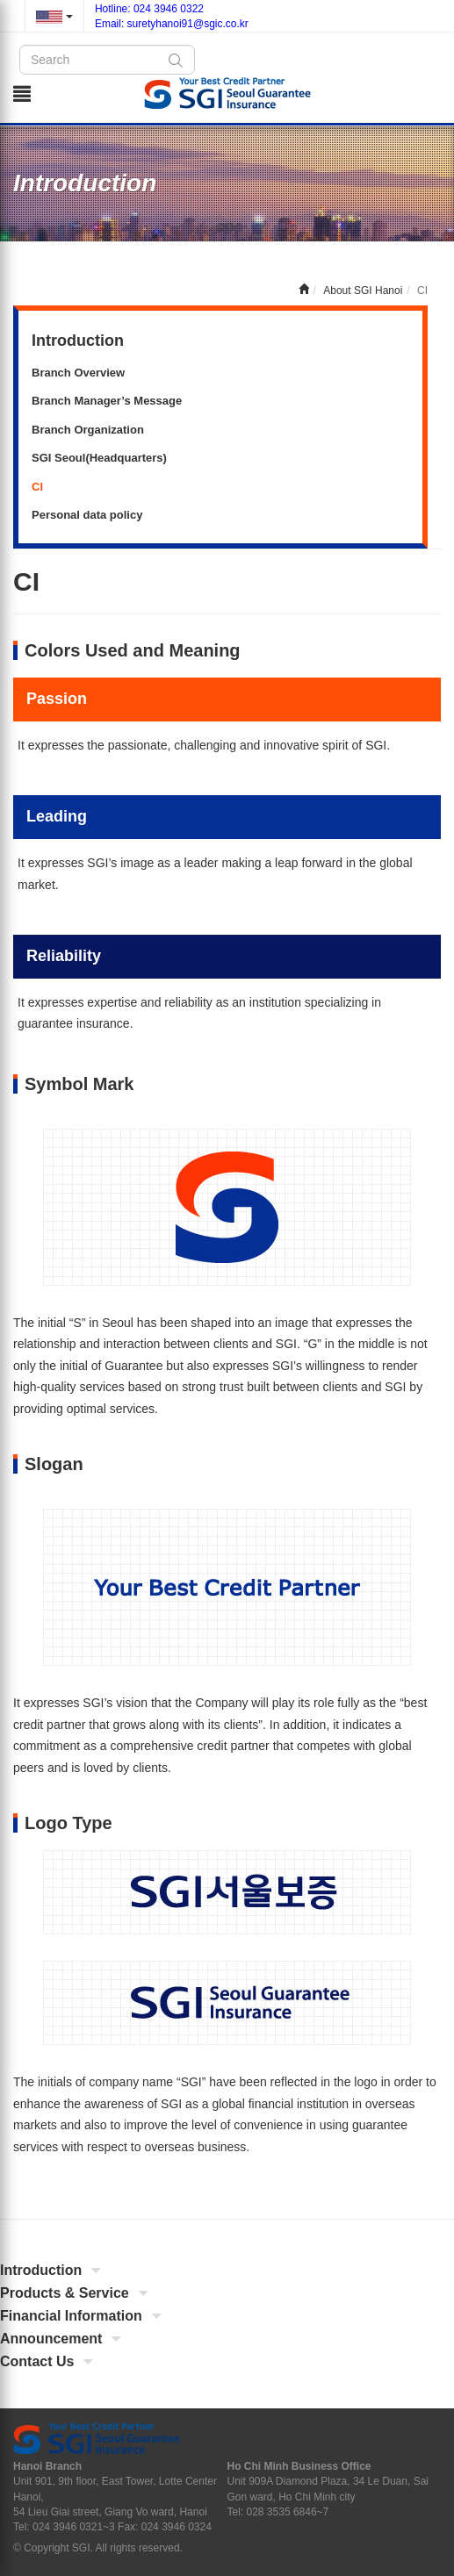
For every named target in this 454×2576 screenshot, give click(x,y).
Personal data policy (87, 514)
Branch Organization (88, 429)
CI (37, 486)
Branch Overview (78, 372)
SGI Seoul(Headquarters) (99, 457)
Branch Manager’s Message (107, 400)
